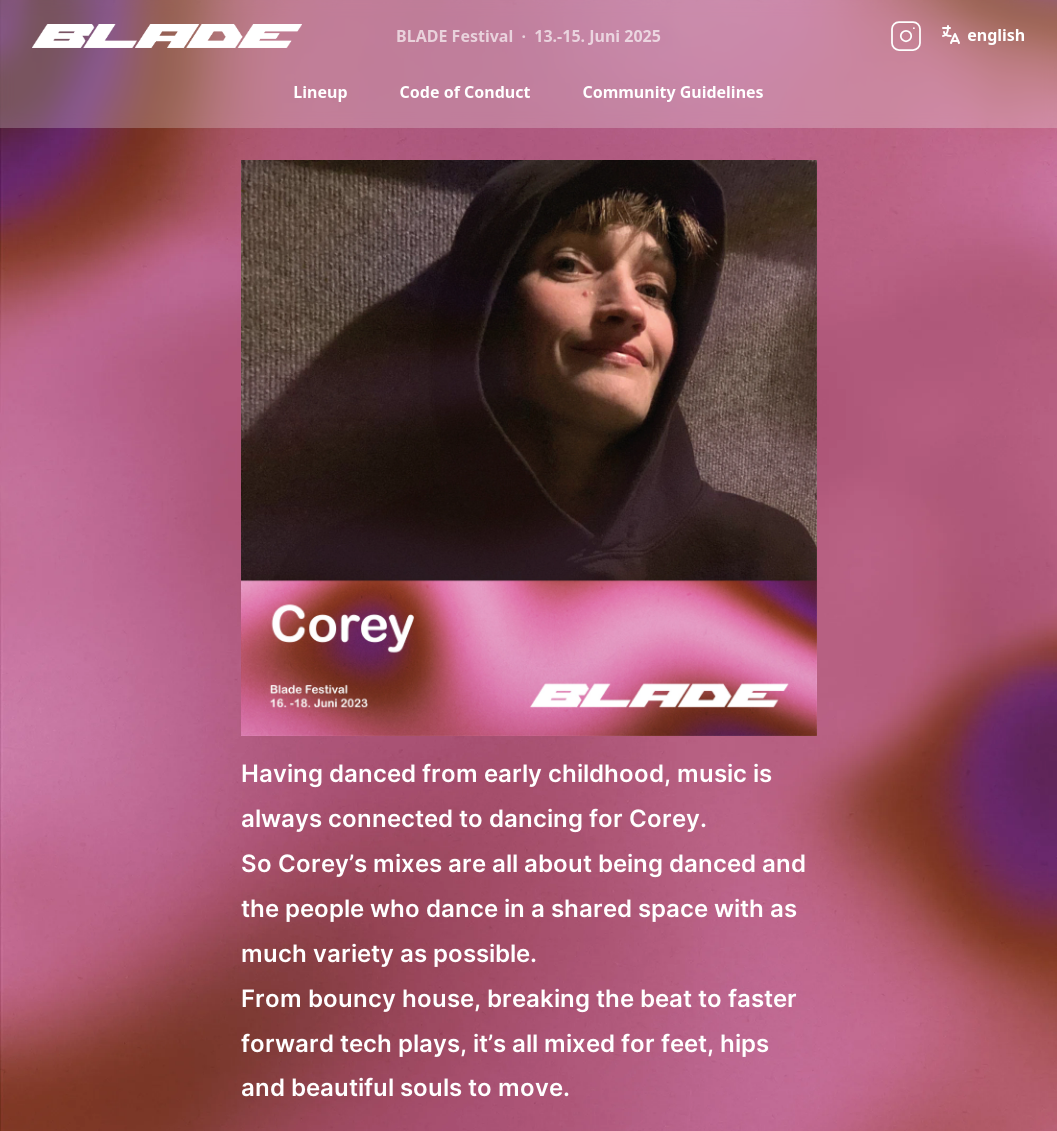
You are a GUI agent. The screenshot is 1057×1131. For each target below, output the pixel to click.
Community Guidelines (672, 92)
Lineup (320, 92)
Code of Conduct (465, 92)
